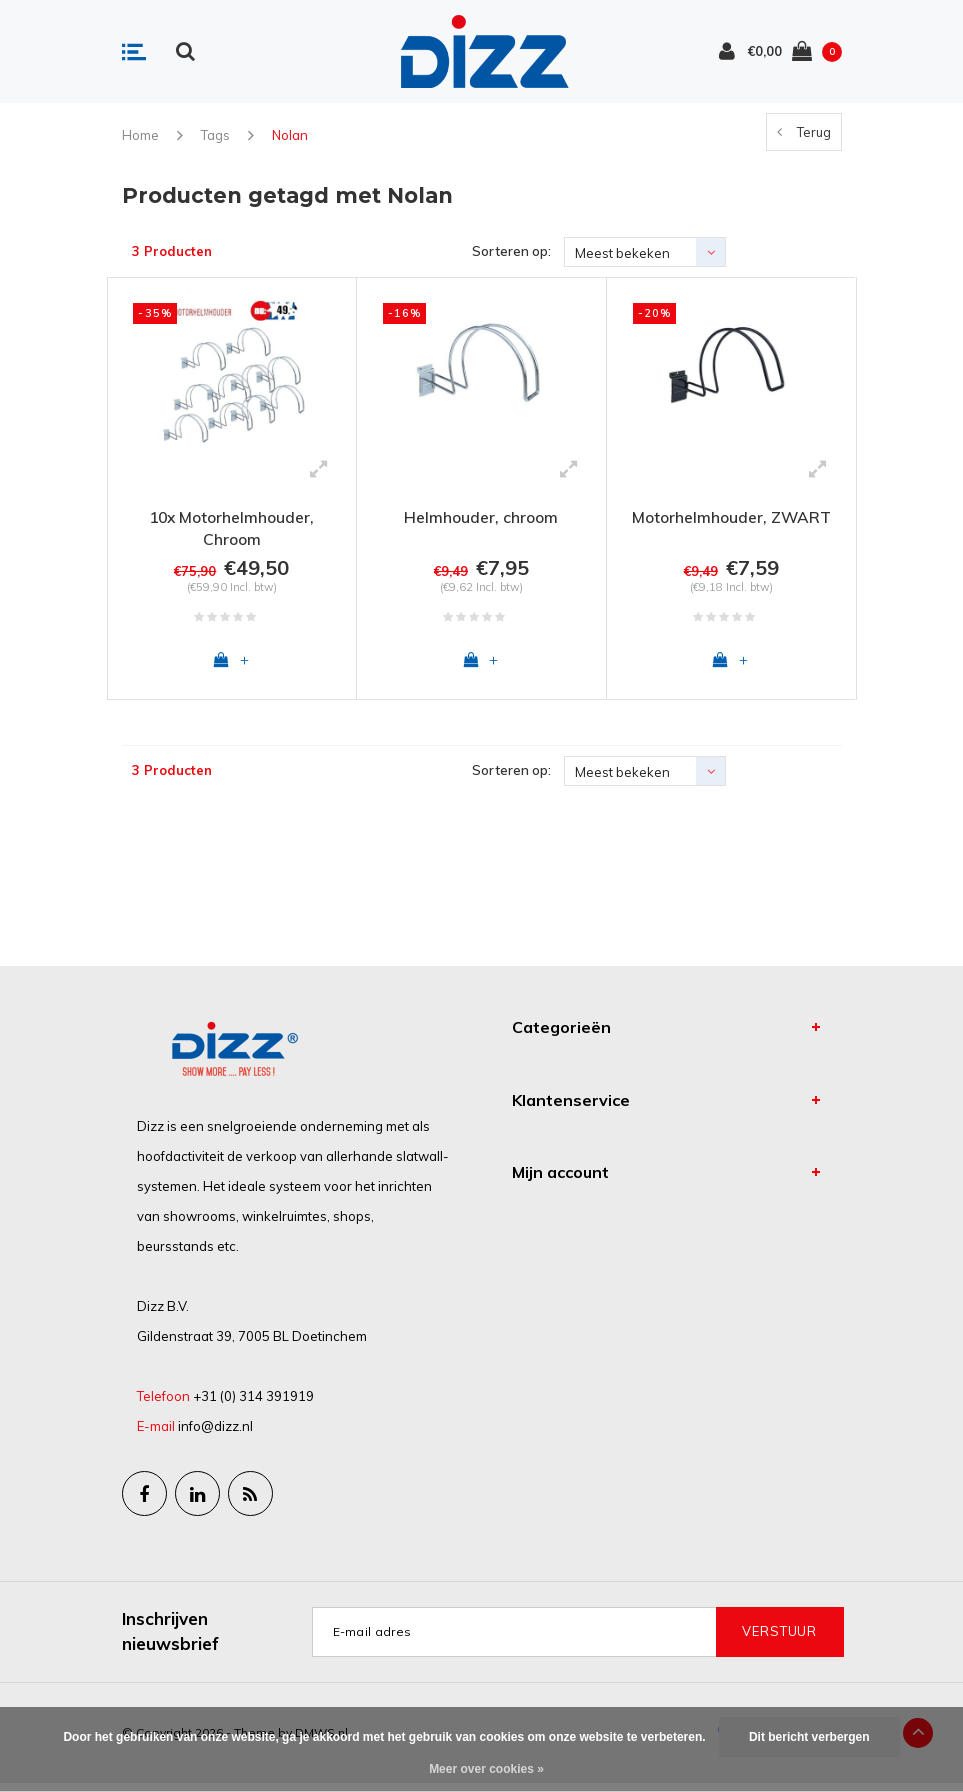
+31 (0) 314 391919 (253, 1404)
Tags (215, 135)
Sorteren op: (511, 251)
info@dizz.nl (215, 1434)
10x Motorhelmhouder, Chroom (231, 528)
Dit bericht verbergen (809, 1737)
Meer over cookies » (486, 1769)
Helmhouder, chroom (481, 517)
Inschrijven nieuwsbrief (170, 1639)
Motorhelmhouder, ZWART (731, 517)
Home (140, 135)
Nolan (290, 135)
